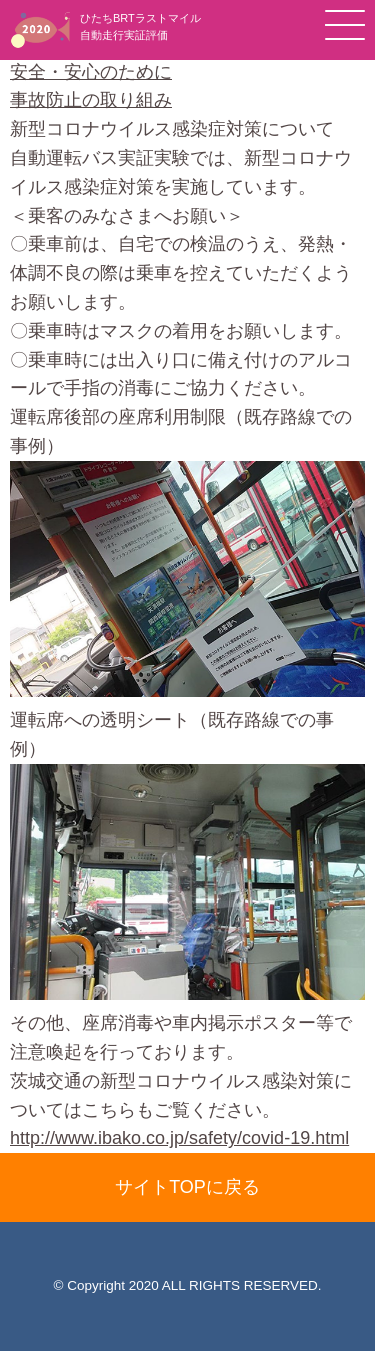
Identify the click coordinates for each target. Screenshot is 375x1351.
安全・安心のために (91, 72)
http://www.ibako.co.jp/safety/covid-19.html (179, 1138)
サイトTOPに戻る (187, 1187)
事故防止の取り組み (91, 100)
